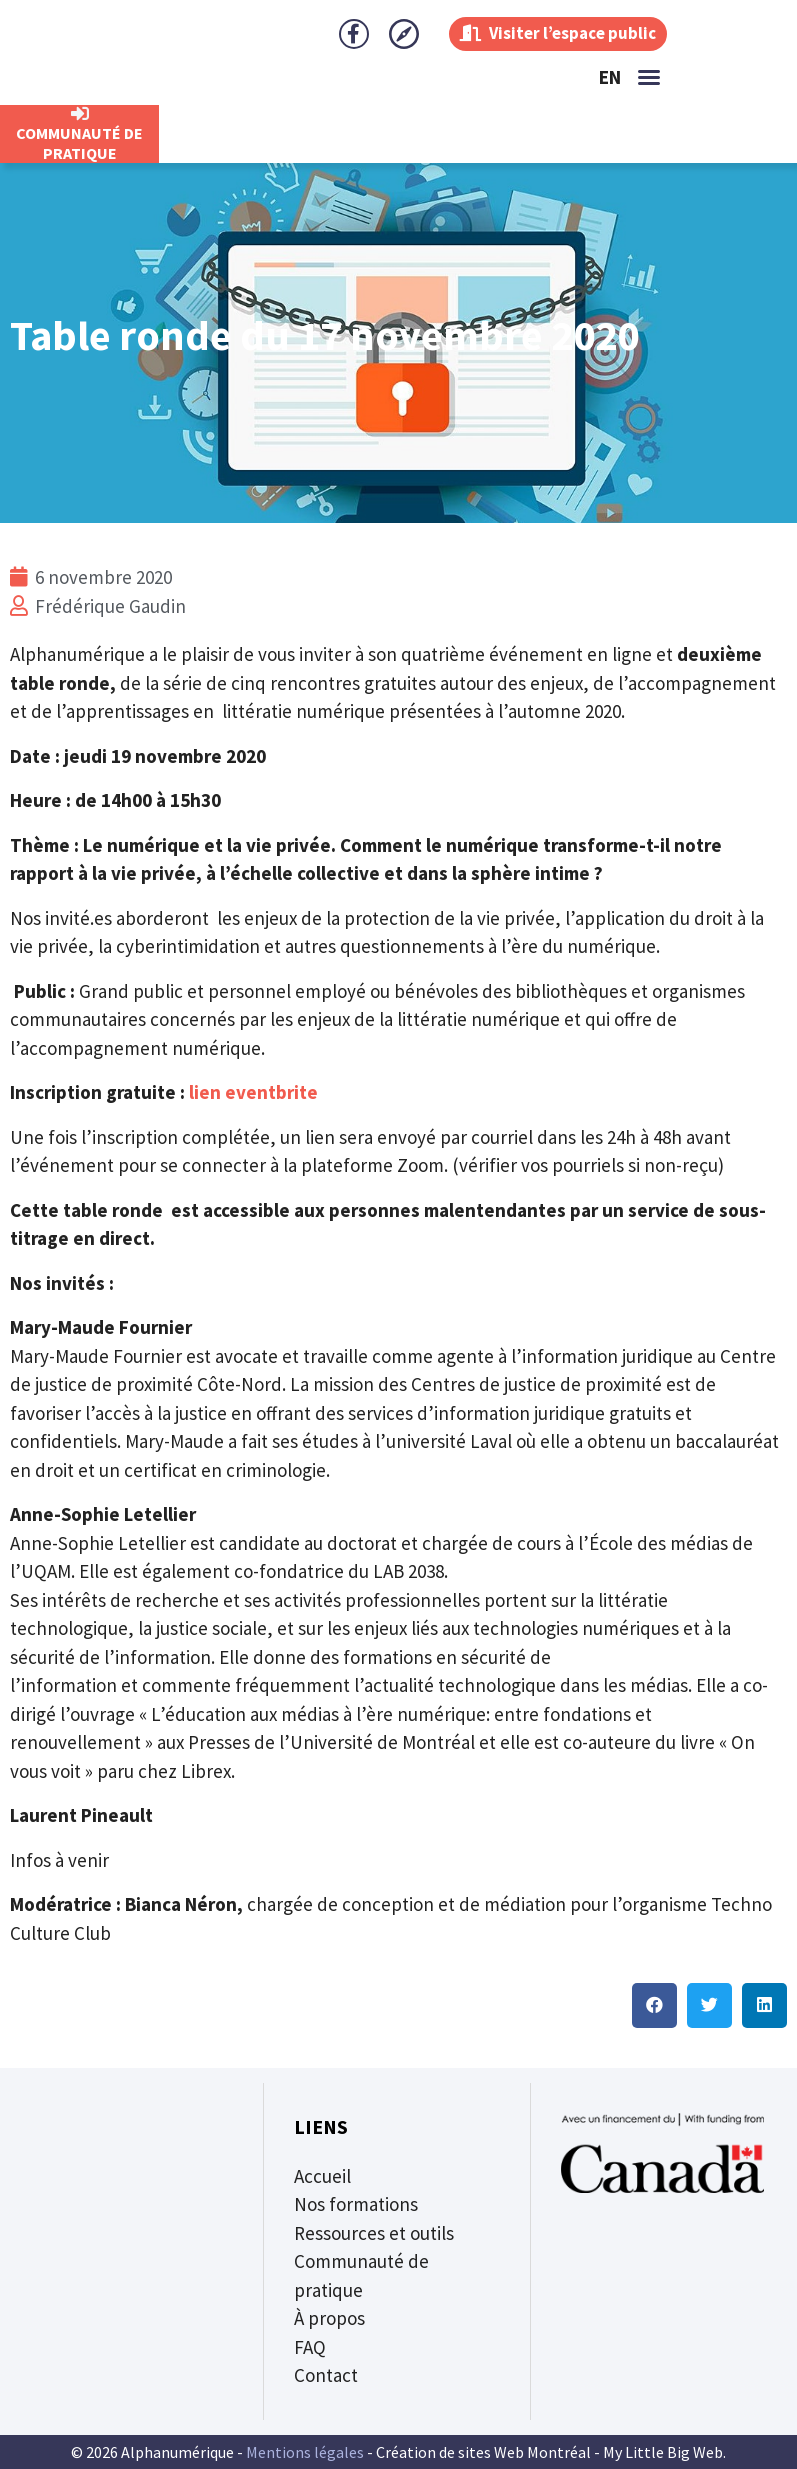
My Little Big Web (663, 2452)
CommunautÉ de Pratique (79, 143)
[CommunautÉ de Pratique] (80, 114)
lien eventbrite (253, 1092)
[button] (649, 77)
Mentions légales (305, 2452)
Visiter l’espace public (551, 33)
